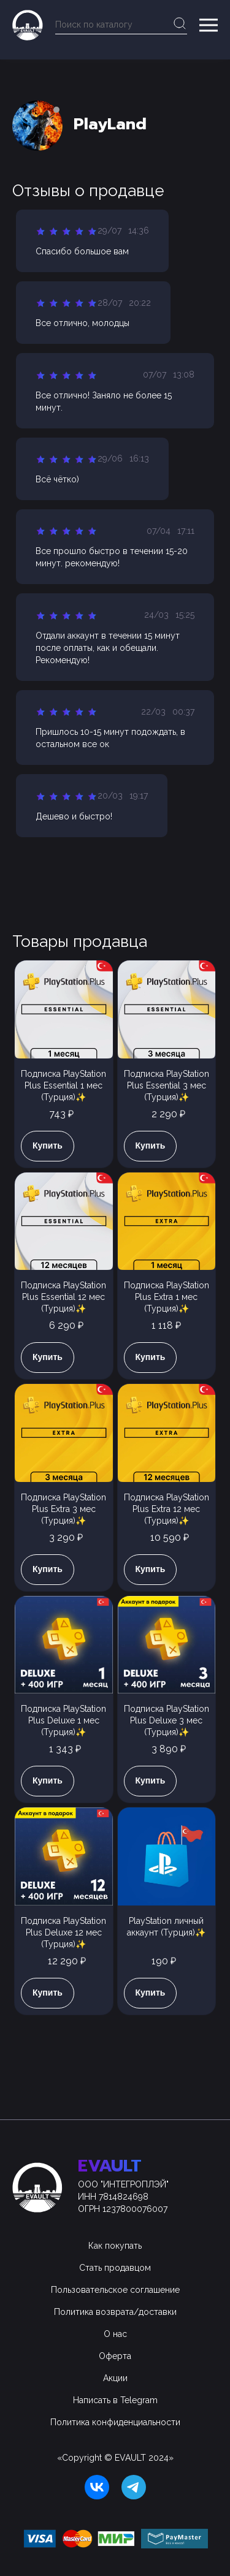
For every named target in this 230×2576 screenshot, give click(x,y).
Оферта (115, 2356)
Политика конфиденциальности (115, 2422)
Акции (115, 2378)
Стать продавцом (115, 2268)
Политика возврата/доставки (115, 2312)
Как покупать (115, 2246)
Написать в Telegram (115, 2400)
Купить (48, 1145)
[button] (208, 25)
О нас (115, 2334)
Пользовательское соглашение (115, 2290)
